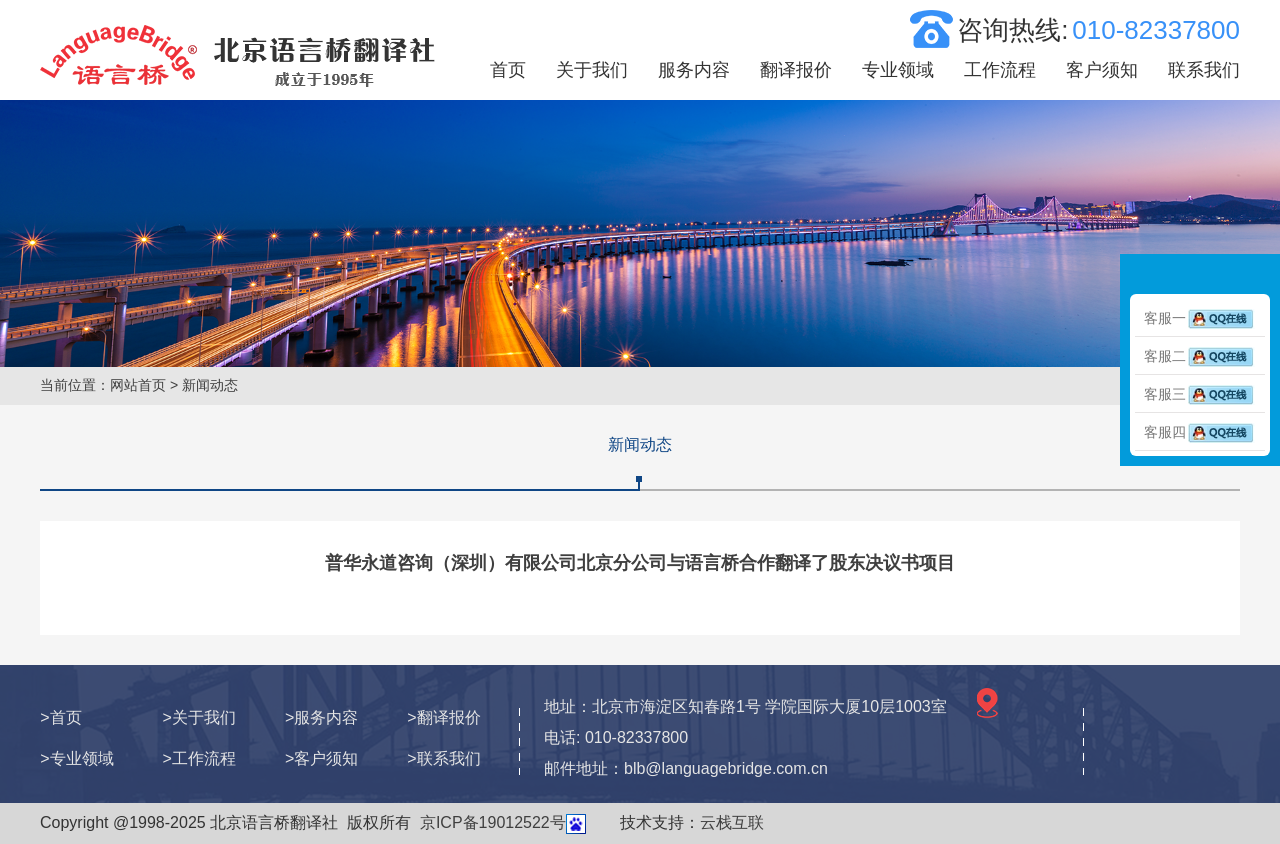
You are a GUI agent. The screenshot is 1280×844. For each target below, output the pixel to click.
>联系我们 (443, 758)
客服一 (1200, 318)
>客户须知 (321, 758)
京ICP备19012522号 (493, 822)
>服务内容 (321, 717)
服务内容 (694, 70)
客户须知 (1102, 70)
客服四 (1200, 432)
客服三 (1200, 394)
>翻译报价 (443, 717)
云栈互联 (732, 822)
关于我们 (592, 70)
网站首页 (138, 385)
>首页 (60, 717)
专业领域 (898, 70)
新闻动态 (640, 444)
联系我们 (1204, 70)
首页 (508, 70)
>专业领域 (76, 758)
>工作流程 (199, 758)
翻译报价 (796, 70)
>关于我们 (199, 717)
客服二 (1200, 356)
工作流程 (1000, 70)
